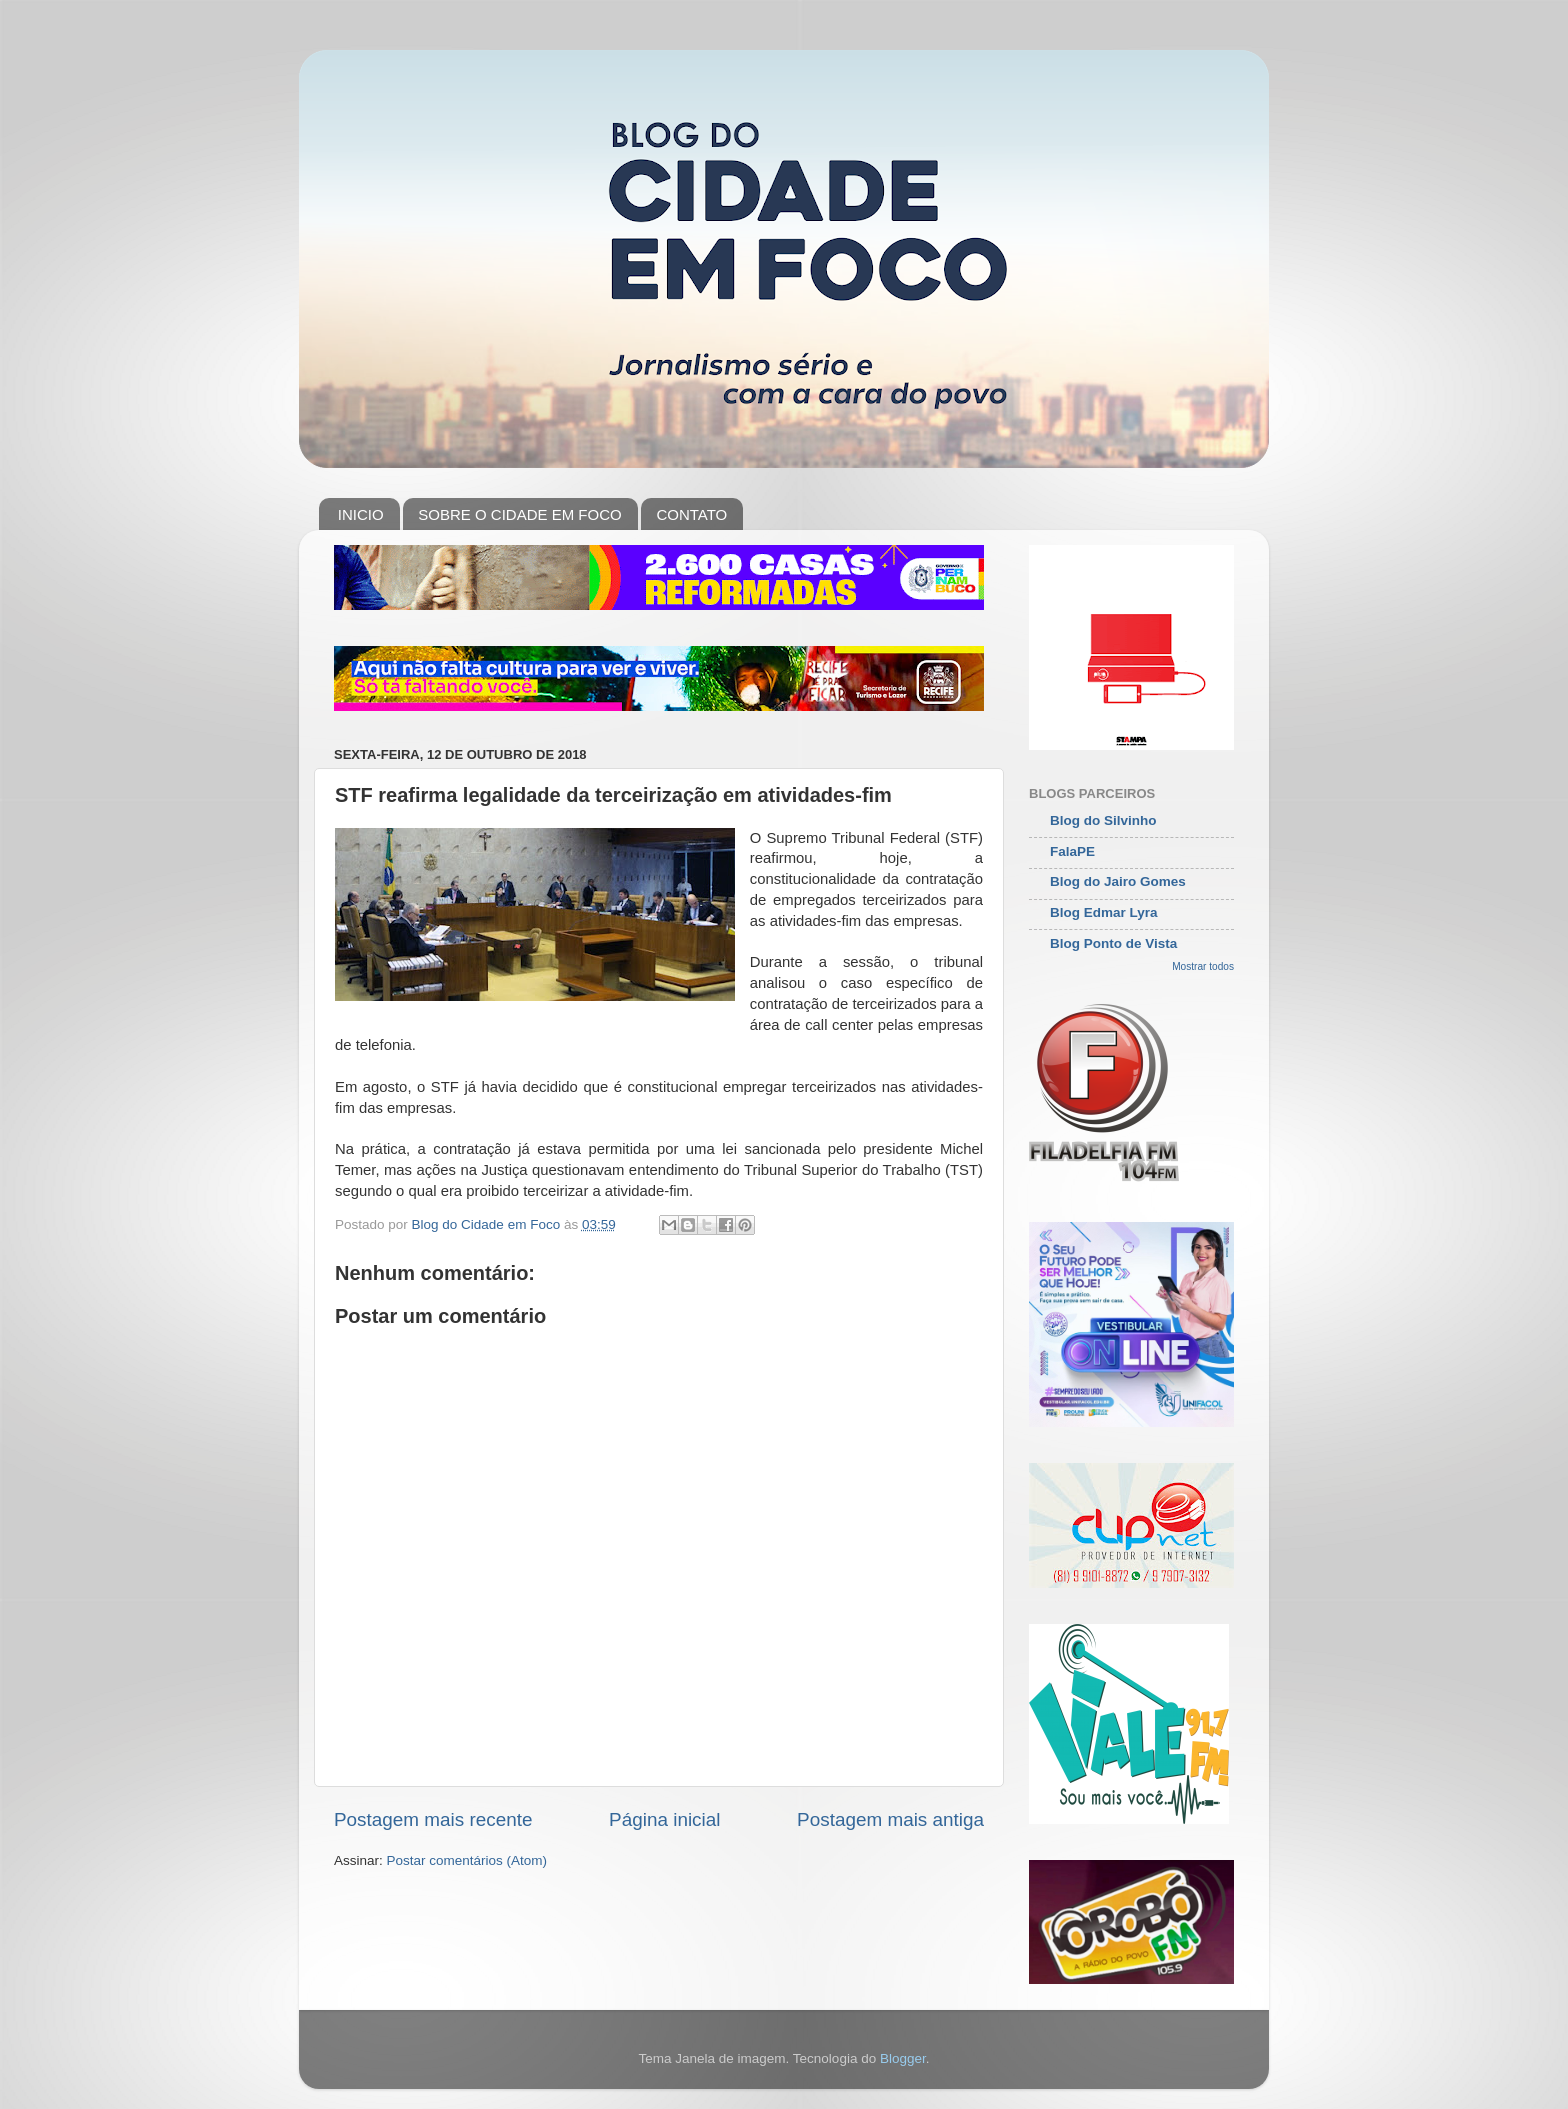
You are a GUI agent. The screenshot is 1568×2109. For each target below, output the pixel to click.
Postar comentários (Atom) (467, 1860)
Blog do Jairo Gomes (1118, 881)
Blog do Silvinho (1103, 820)
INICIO (361, 514)
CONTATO (691, 514)
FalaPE (1072, 851)
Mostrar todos (1203, 966)
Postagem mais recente (433, 1819)
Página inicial (664, 1819)
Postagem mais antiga (890, 1819)
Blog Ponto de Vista (1113, 943)
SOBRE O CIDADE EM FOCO (519, 514)
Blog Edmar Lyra (1104, 912)
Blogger (903, 2058)
